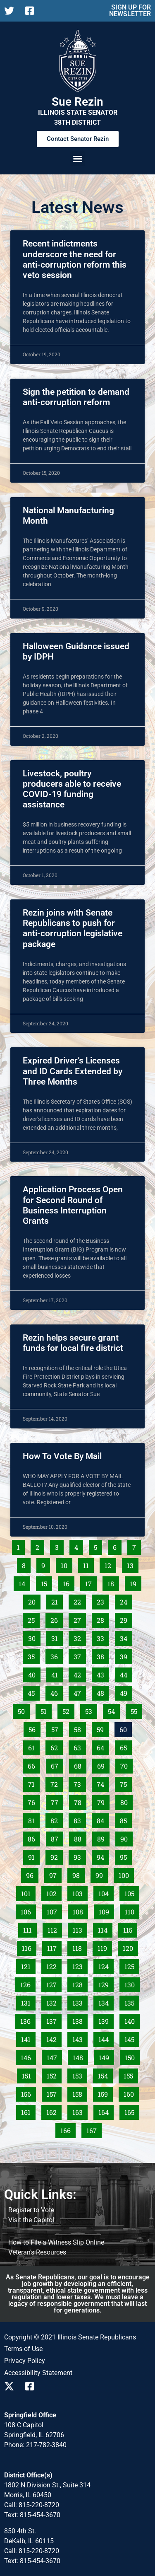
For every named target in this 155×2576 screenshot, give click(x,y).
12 (110, 1564)
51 (46, 1710)
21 (57, 1600)
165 (131, 2111)
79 (103, 1801)
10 (66, 1564)
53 (91, 1710)
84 (102, 1819)
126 (27, 1983)
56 (34, 1728)
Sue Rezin (77, 102)
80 (126, 1801)
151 (28, 2074)
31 (57, 1637)
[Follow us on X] (11, 11)
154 (105, 2074)
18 (113, 1582)
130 (131, 1983)
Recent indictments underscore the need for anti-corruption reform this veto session (74, 259)
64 (102, 1746)
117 (54, 1947)
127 (53, 1983)
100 (125, 1874)
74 (102, 1782)
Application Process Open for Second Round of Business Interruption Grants (73, 1205)
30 (34, 1637)
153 (79, 2074)
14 (24, 1582)
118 (79, 1947)
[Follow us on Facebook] (32, 11)
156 (28, 2092)
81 (34, 1819)
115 (130, 1928)
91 (34, 1855)
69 (103, 1764)
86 (33, 1837)
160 (130, 2092)
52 (68, 1710)
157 (53, 2092)
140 (131, 2019)
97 (55, 1874)
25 (33, 1618)
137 (53, 2019)
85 (125, 1819)
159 (105, 2092)
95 (125, 1855)
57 (57, 1728)
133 (79, 2001)
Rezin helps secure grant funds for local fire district (73, 1343)
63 (79, 1746)
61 (34, 1746)
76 (33, 1801)
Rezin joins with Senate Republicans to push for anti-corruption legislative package (72, 928)
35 (33, 1655)
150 (131, 2056)
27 (79, 1618)
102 (53, 1892)
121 (28, 1965)
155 (130, 2074)
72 (56, 1782)
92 (56, 1855)
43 (102, 1673)
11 (88, 1564)
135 (131, 2001)
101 (28, 1892)
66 (33, 1764)
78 (80, 1801)
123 (79, 1965)
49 (125, 1691)
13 (132, 1564)
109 (105, 1910)
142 (53, 2038)
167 (93, 2129)
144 (105, 2038)
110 (131, 1910)
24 (125, 1600)
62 (56, 1746)
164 (105, 2111)
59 (102, 1728)
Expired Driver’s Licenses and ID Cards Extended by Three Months (72, 1071)
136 (27, 2019)
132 (53, 2001)
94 (102, 1855)
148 (79, 2056)
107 (53, 1910)
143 (79, 2038)
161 (28, 2111)
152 (53, 2074)
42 (79, 1673)
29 (125, 1618)
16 (68, 1582)
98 (78, 1874)
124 (105, 1965)
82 (56, 1819)
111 (30, 1928)
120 (129, 1947)
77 (56, 1801)
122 (53, 1965)
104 (105, 1892)
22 (79, 1600)
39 (125, 1655)
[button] (77, 158)
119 (104, 1947)
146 (27, 2056)
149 (105, 2056)
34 (125, 1637)
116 (28, 1947)
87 (56, 1837)
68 (80, 1764)
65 (125, 1746)
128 (79, 1983)
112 (54, 1928)
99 (101, 1874)
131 (28, 2001)
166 (67, 2129)
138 (79, 2019)
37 (79, 1655)
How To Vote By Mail (62, 1456)
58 (80, 1728)
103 (79, 1892)
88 (80, 1837)
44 (125, 1673)
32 (79, 1637)
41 (57, 1673)
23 (102, 1600)
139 (105, 2019)
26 (56, 1618)
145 (131, 2038)
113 (79, 1928)
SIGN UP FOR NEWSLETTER (130, 10)
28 (102, 1618)
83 (79, 1819)
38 (102, 1655)
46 (56, 1691)
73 (79, 1782)
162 (53, 2111)
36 (56, 1655)
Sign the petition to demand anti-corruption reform (76, 397)
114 (105, 1928)
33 (102, 1637)
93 (79, 1855)
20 (34, 1600)
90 (126, 1837)
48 (102, 1691)
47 (79, 1691)
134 (105, 2001)
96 (32, 1874)
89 (103, 1837)
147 (53, 2056)
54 (113, 1710)
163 (79, 2111)
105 (131, 1892)
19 (135, 1582)
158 (79, 2092)
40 (34, 1673)
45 (33, 1691)
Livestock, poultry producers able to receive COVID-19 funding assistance (72, 789)
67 (56, 1764)
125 (131, 1965)
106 (27, 1910)
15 (46, 1582)
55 (136, 1710)
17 (91, 1582)
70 (126, 1764)
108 (79, 1910)
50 (23, 1710)
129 (105, 1983)
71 (34, 1782)
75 (125, 1782)
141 (28, 2038)
